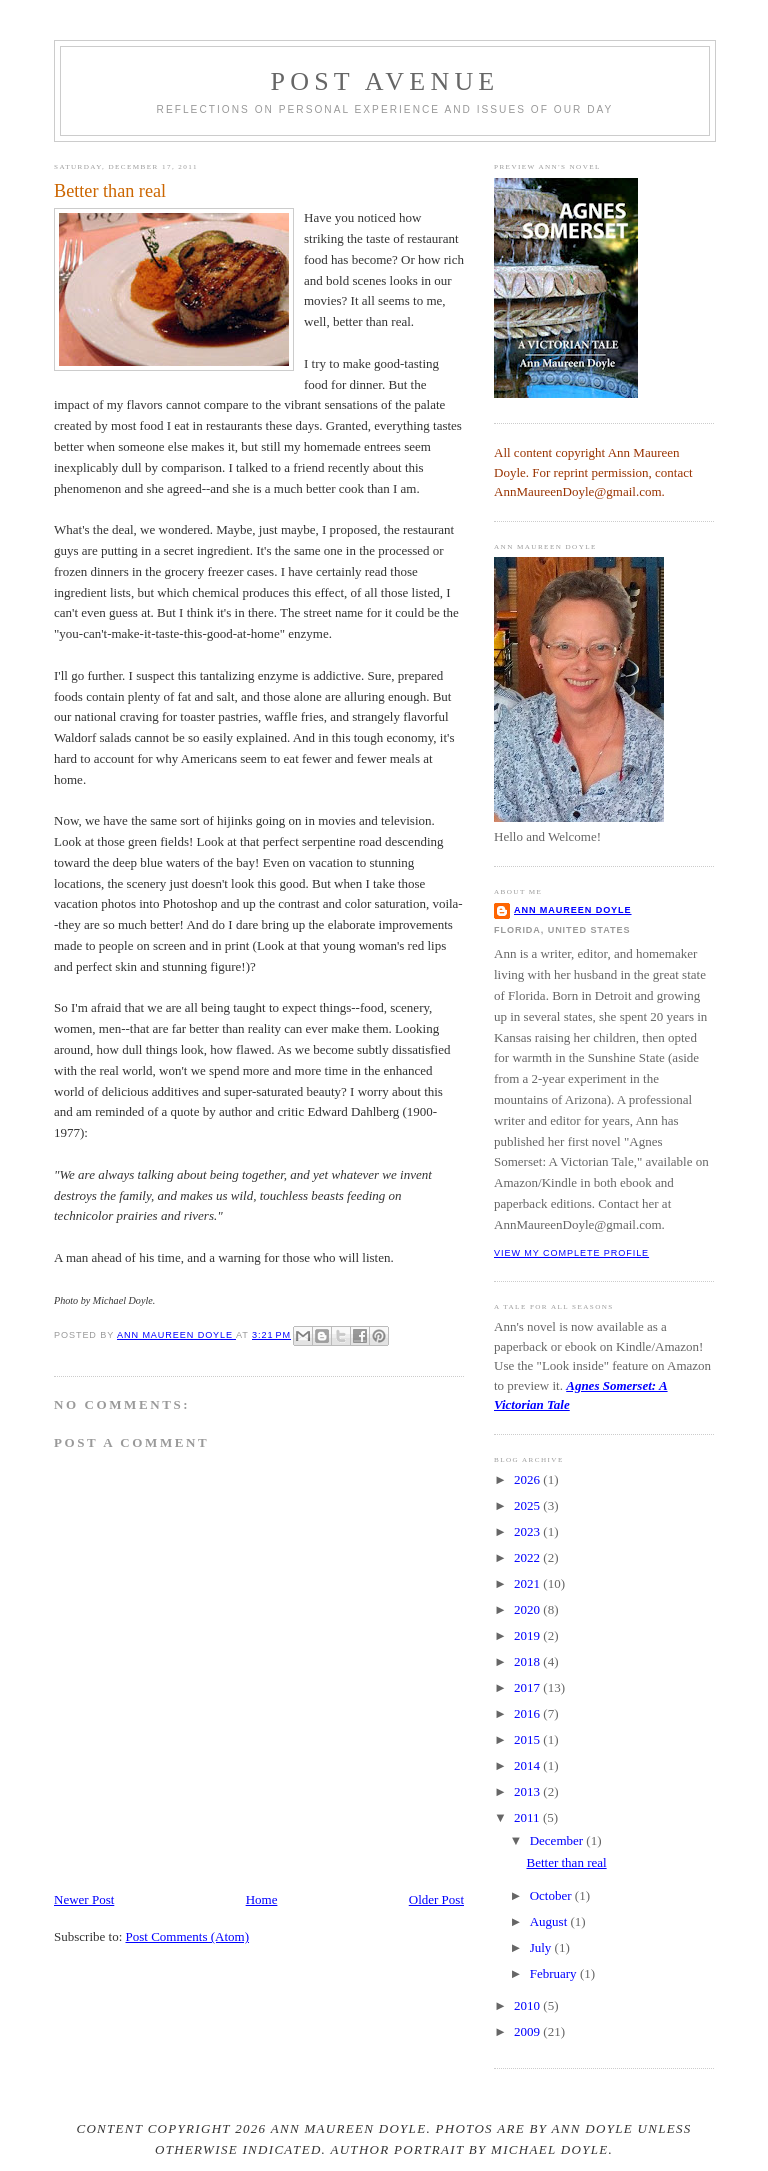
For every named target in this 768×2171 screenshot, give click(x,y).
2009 (528, 2031)
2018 (528, 1661)
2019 (528, 1635)
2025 (528, 1505)
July (542, 1947)
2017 (528, 1687)
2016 (528, 1713)
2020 (528, 1609)
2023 (528, 1531)
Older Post (436, 1899)
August (550, 1921)
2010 (528, 2005)
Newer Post (84, 1899)
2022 (528, 1557)
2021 (528, 1583)
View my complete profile (571, 1253)
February (555, 1973)
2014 (528, 1765)
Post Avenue (385, 81)
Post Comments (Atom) (188, 1936)
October (552, 1895)
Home (262, 1899)
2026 (528, 1479)
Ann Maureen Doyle (573, 910)
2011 (528, 1817)
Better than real (566, 1862)
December (558, 1840)
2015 (528, 1739)
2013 (528, 1791)
